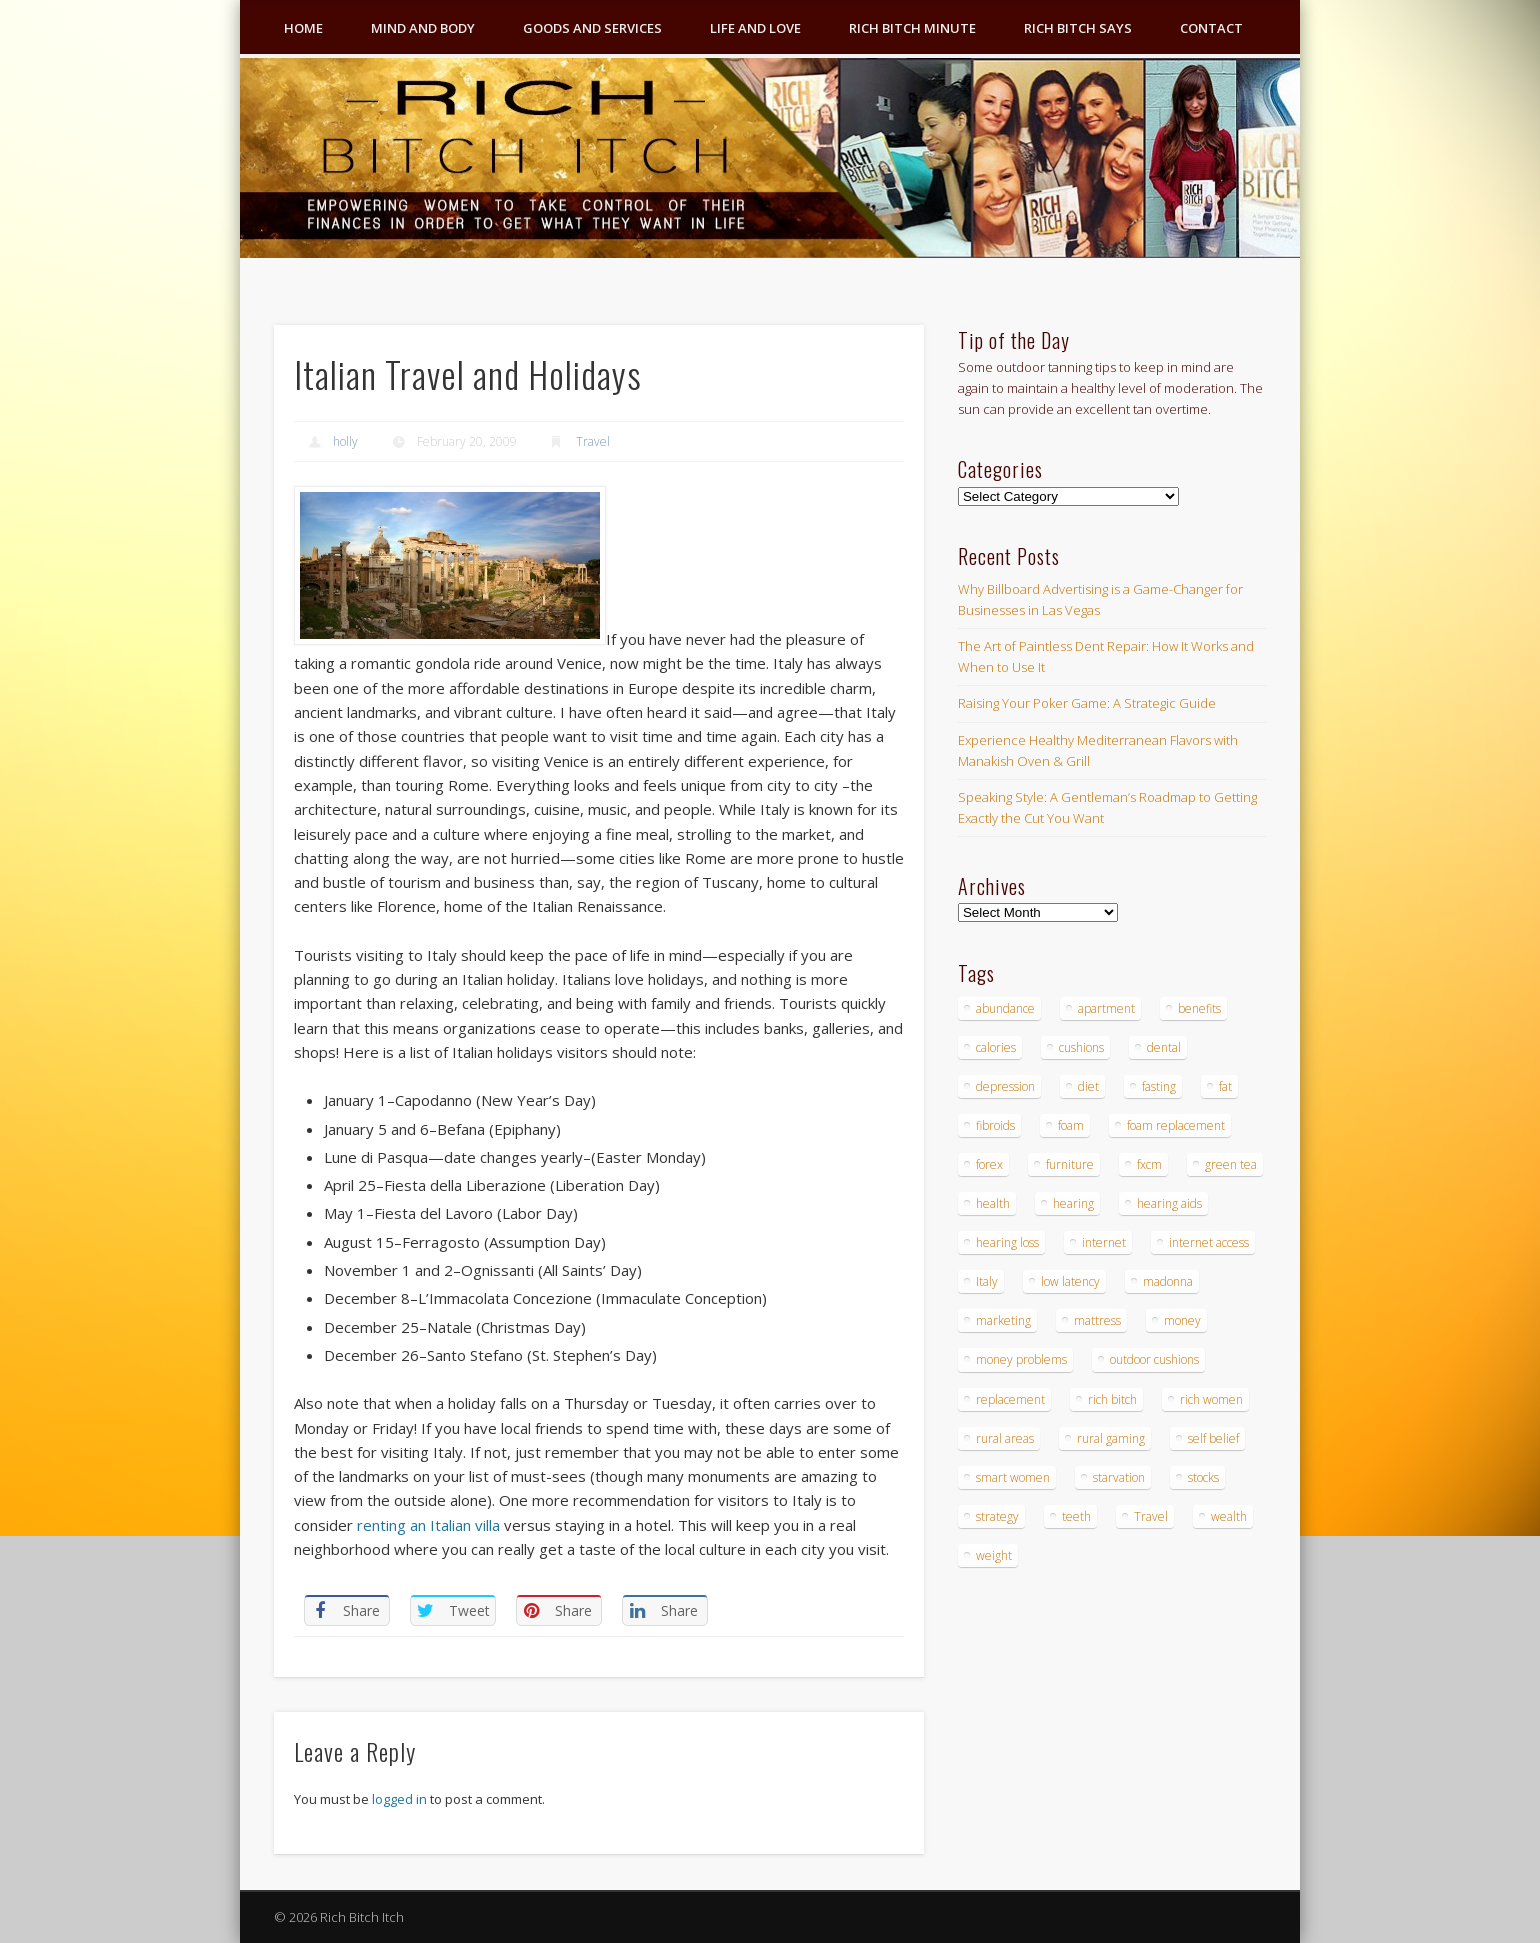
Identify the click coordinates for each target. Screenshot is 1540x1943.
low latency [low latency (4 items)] (1070, 1281)
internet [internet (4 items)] (1104, 1242)
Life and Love (755, 28)
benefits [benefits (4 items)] (1199, 1008)
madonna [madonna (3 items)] (1168, 1281)
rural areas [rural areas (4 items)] (1005, 1438)
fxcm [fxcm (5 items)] (1149, 1164)
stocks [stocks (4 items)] (1203, 1477)
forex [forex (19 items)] (989, 1164)
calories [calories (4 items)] (996, 1047)
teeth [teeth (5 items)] (1076, 1516)
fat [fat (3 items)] (1225, 1086)
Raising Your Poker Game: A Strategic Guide (1087, 703)
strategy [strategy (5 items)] (997, 1516)
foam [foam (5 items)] (1071, 1125)
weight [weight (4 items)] (994, 1555)
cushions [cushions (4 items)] (1081, 1047)
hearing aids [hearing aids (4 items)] (1169, 1203)
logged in (399, 1799)
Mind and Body (423, 28)
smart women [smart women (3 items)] (1013, 1477)
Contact (1211, 28)
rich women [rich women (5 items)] (1211, 1399)
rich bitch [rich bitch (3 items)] (1112, 1399)
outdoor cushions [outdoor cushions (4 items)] (1154, 1359)
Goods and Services (592, 28)
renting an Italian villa (428, 1525)
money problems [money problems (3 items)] (1021, 1359)
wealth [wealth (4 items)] (1229, 1516)
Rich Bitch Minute (912, 28)
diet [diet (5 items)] (1088, 1086)
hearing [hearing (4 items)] (1073, 1203)
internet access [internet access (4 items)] (1209, 1242)
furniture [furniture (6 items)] (1070, 1164)
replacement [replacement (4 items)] (1010, 1399)
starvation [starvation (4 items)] (1119, 1477)
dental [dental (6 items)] (1164, 1047)
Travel (593, 441)
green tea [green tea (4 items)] (1231, 1164)
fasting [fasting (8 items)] (1159, 1086)
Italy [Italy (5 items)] (987, 1281)
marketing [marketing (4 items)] (1003, 1320)
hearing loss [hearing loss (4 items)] (1007, 1242)
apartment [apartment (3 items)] (1106, 1008)
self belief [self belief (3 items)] (1213, 1438)
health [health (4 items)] (993, 1203)
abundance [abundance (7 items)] (1005, 1008)
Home (303, 28)
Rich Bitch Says (1078, 28)
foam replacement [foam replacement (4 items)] (1176, 1125)
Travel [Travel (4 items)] (1151, 1516)
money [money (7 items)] (1182, 1320)
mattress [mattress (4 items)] (1097, 1320)
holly (345, 441)
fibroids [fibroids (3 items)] (995, 1125)
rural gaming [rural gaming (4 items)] (1111, 1438)
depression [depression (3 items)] (1005, 1086)
